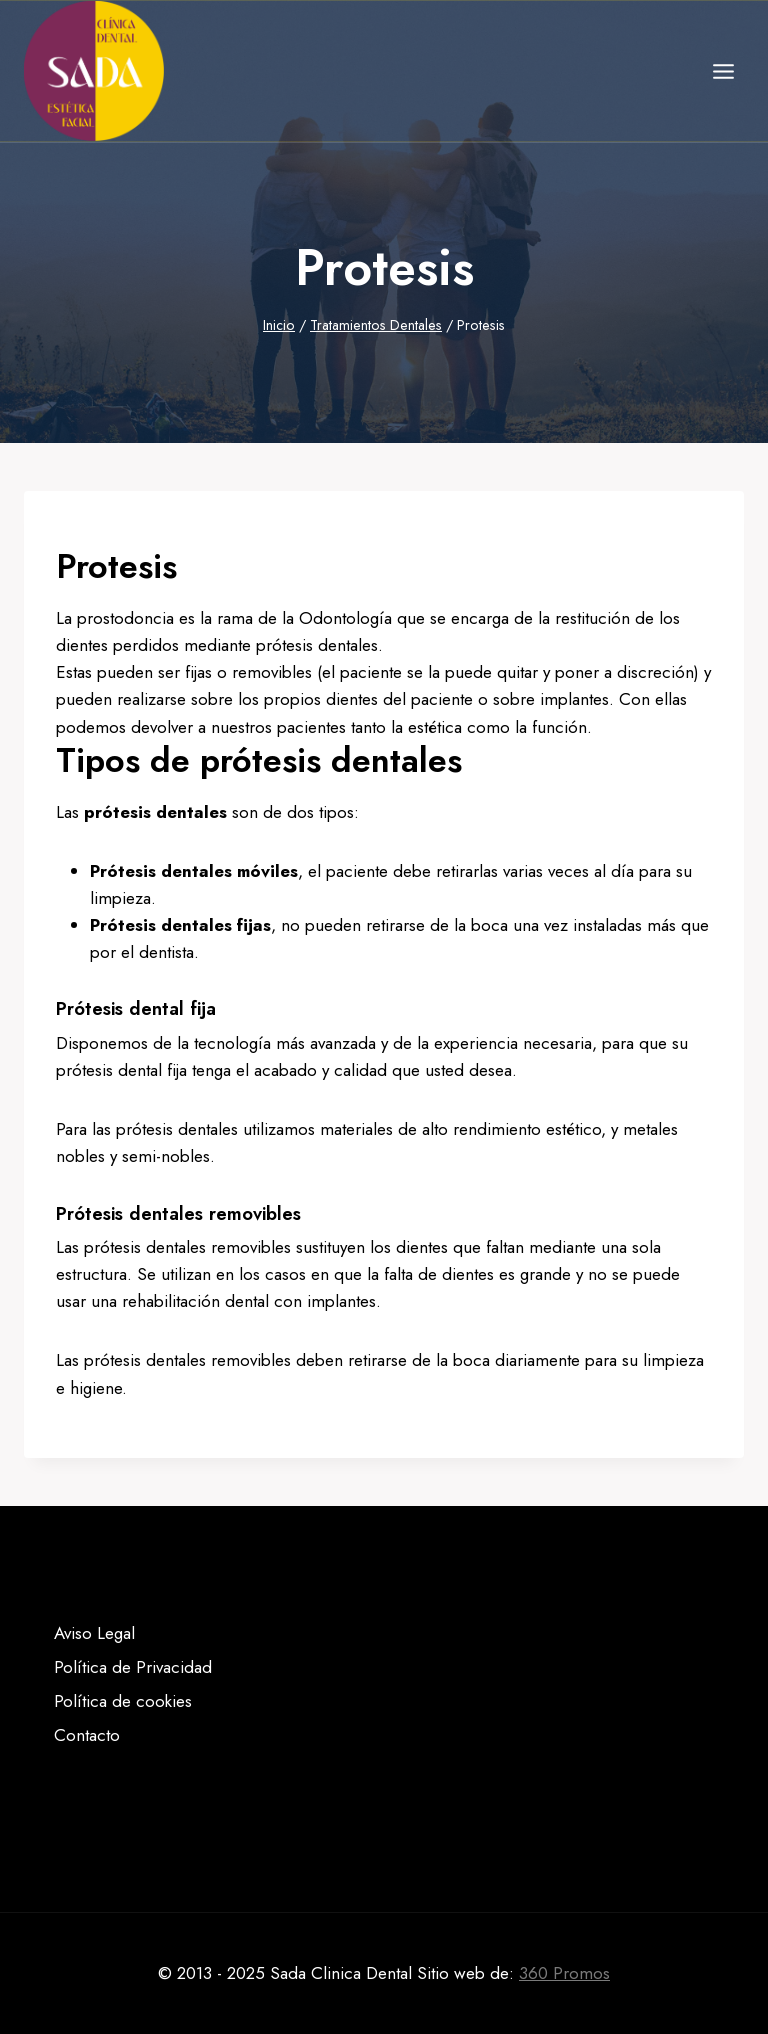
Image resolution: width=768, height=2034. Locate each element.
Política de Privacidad (133, 1667)
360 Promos (564, 1973)
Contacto (87, 1735)
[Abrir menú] (723, 71)
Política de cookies (123, 1701)
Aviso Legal (94, 1633)
